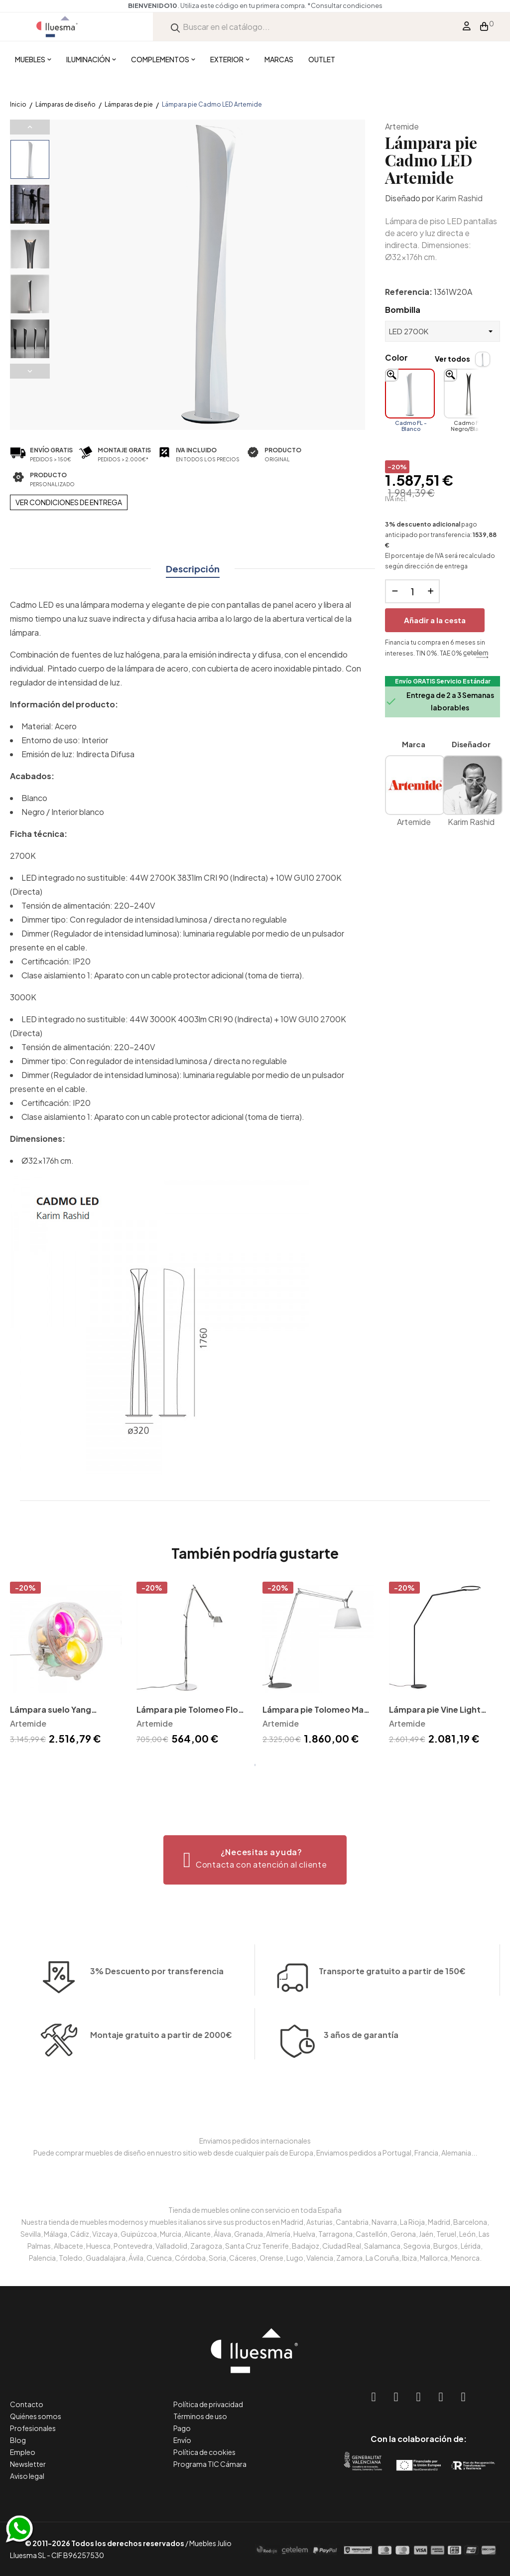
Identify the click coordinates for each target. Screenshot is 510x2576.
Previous (30, 127)
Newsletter (28, 2463)
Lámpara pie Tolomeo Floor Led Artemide (191, 1710)
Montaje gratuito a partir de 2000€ (161, 2076)
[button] (255, 1860)
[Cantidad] (412, 591)
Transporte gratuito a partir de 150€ (392, 1929)
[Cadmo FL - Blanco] (410, 393)
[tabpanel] (65, 1665)
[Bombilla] (442, 331)
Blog (18, 2440)
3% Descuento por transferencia (157, 2013)
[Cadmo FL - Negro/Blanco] (469, 393)
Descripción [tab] (193, 568)
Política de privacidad (208, 2404)
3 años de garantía (361, 2076)
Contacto (26, 2404)
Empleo (22, 2451)
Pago (182, 2428)
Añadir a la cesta (435, 620)
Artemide (402, 126)
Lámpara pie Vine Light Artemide (435, 1710)
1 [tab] (255, 1765)
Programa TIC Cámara (210, 2463)
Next (30, 371)
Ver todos (452, 358)
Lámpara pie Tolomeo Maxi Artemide (316, 1710)
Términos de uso (200, 2416)
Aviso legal (27, 2475)
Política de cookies (204, 2451)
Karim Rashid (459, 198)
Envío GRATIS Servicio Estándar (443, 681)
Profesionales (33, 2428)
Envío (182, 2440)
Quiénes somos (35, 2416)
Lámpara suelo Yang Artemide (50, 1710)
